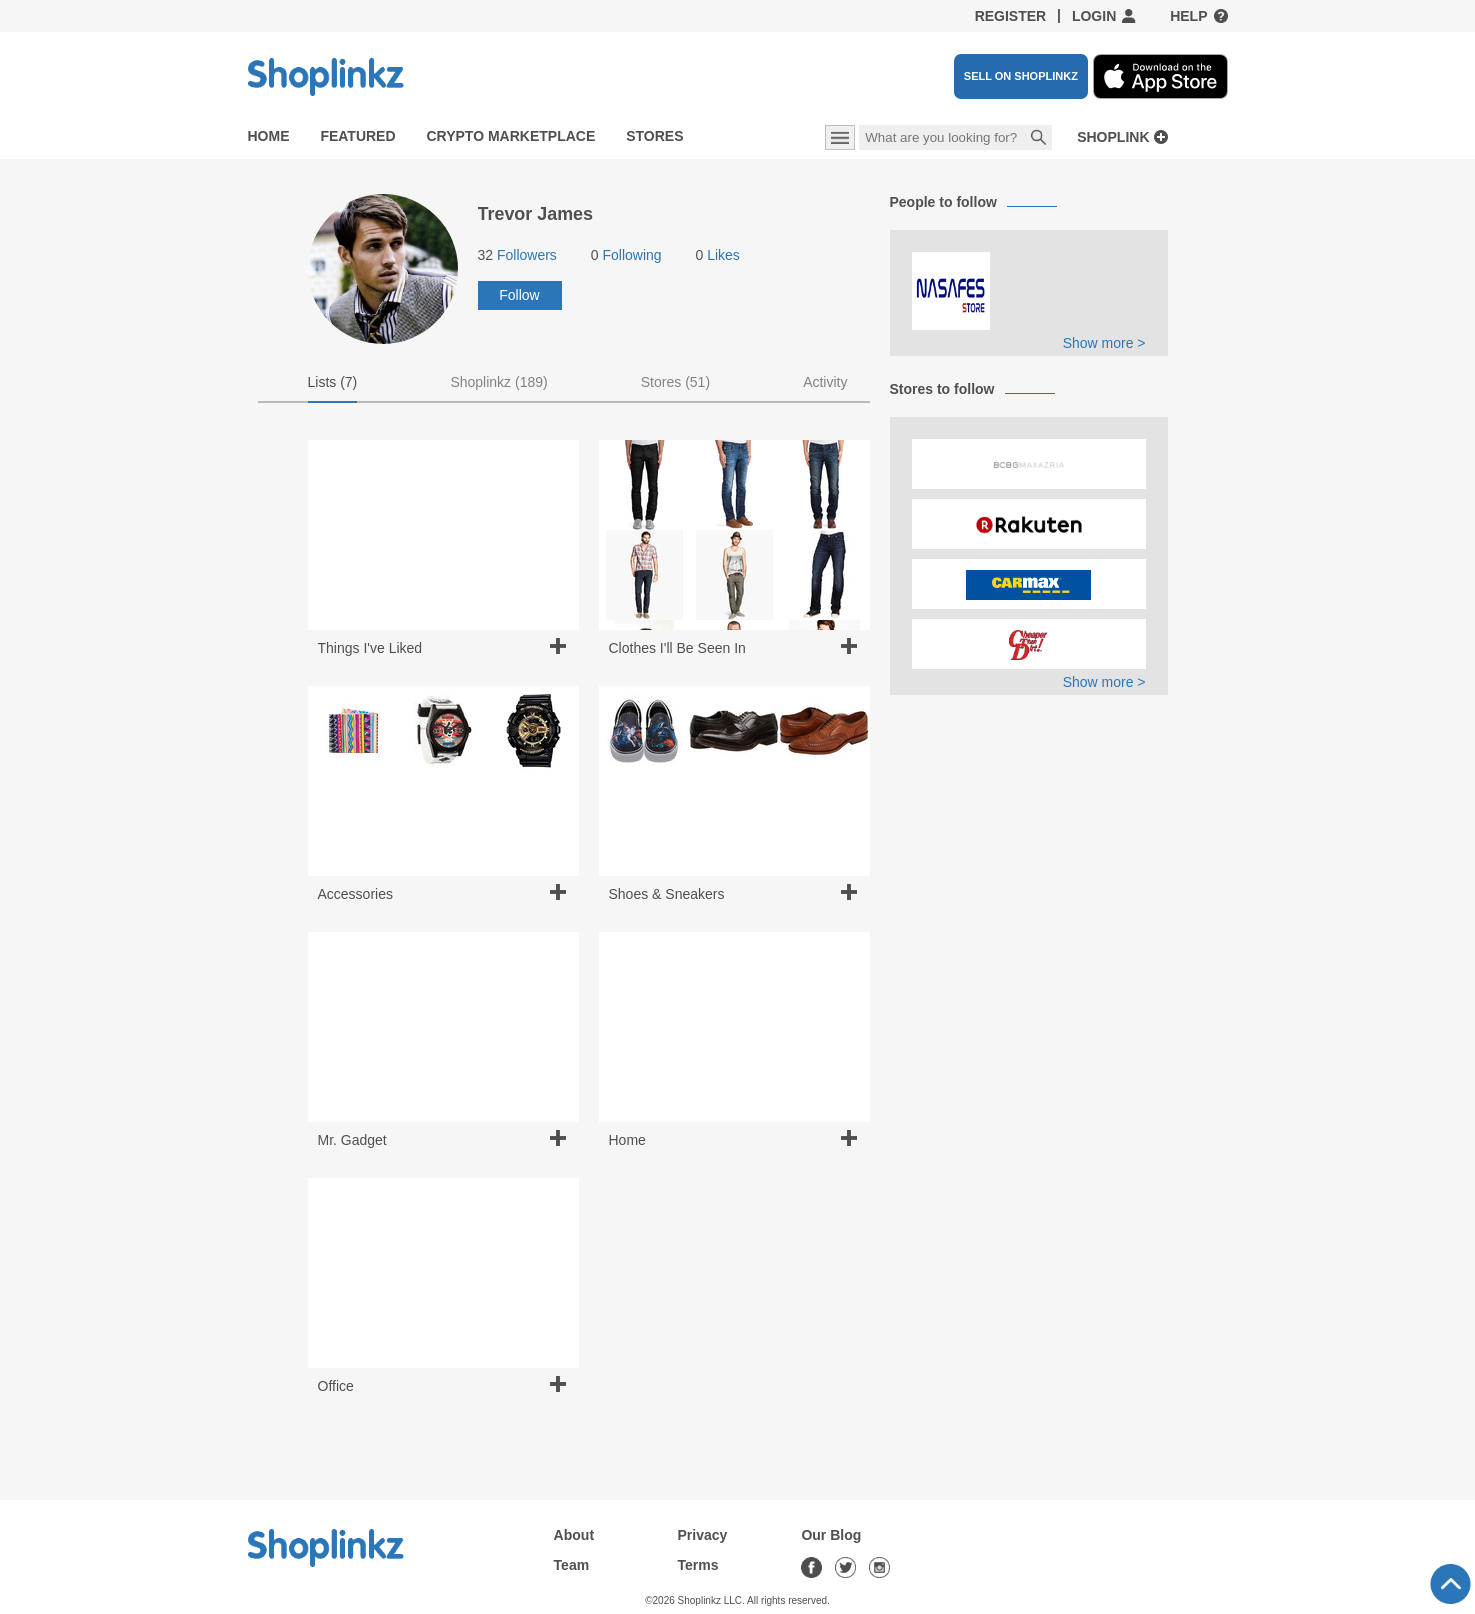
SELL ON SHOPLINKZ (1021, 76)
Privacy (703, 1535)
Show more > (1104, 343)
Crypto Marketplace (510, 136)
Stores (654, 136)
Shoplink (1113, 137)
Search (1039, 139)
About (574, 1535)
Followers (517, 255)
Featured (357, 136)
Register (1011, 16)
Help (1188, 16)
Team (572, 1565)
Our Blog (831, 1535)
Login (1094, 16)
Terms (698, 1565)
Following (626, 255)
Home (269, 136)
